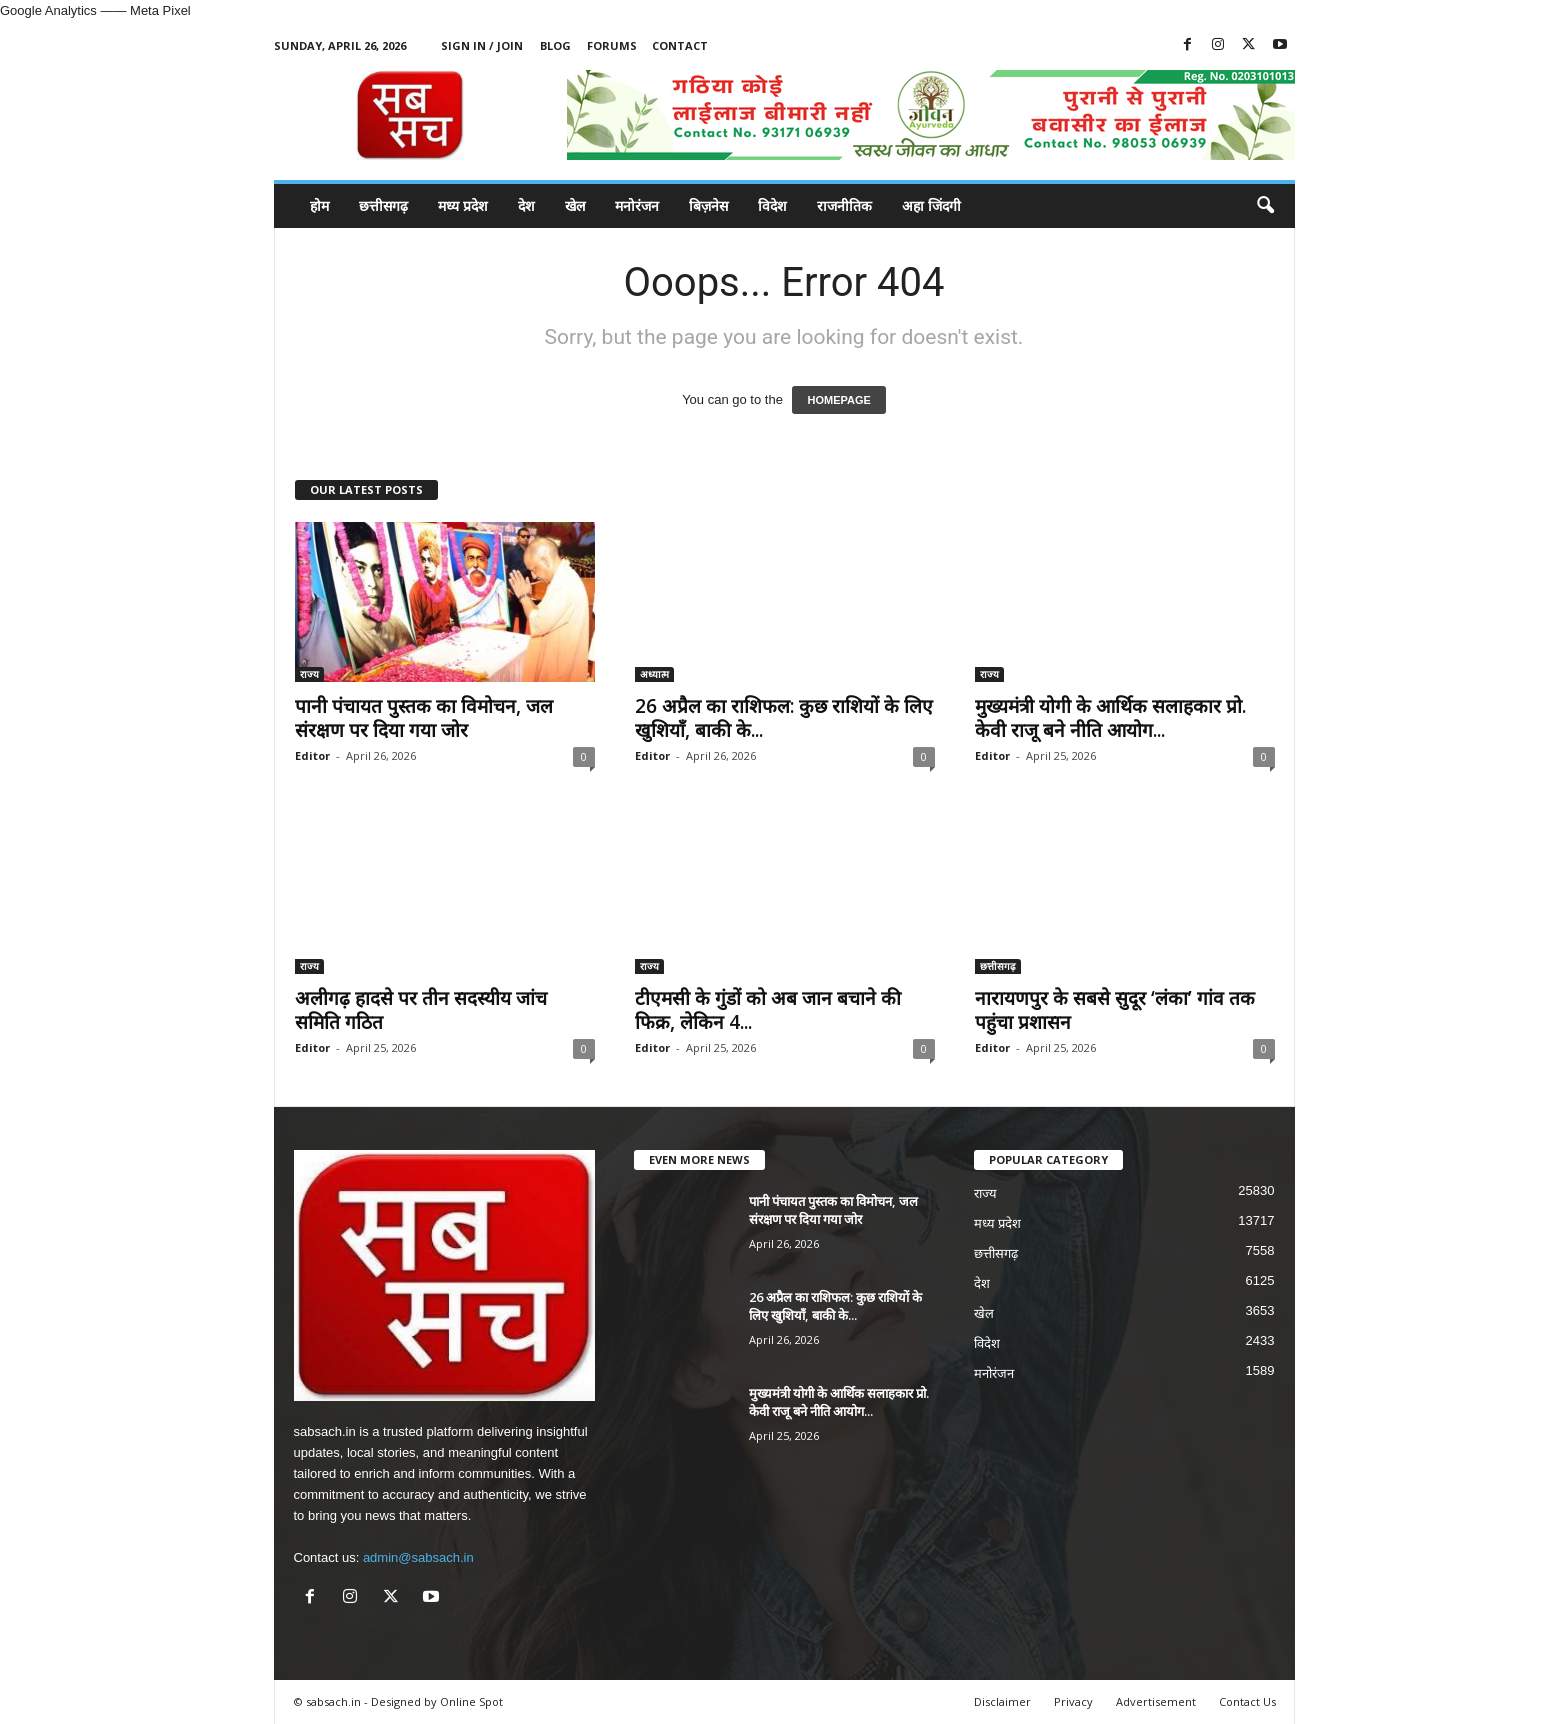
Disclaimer (1002, 1701)
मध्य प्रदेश (463, 205)
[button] (1265, 206)
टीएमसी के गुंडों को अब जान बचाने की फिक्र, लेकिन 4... (768, 1010)
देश (526, 205)
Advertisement (1156, 1701)
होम (319, 205)
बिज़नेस (708, 205)
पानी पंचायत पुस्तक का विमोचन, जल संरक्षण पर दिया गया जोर (424, 718)
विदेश (772, 205)
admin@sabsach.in (418, 1557)
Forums (612, 45)
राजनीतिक (844, 205)
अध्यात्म (654, 674)
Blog (555, 45)
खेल (575, 205)
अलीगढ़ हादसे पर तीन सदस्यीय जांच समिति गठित (421, 1010)
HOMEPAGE (838, 400)
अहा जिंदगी (931, 205)
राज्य (309, 674)
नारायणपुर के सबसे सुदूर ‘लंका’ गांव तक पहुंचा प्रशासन (1115, 1010)
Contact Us (1247, 1701)
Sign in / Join (482, 45)
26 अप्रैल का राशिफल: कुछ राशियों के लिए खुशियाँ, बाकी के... (784, 718)
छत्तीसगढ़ (383, 205)
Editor (312, 755)
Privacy (1073, 1701)
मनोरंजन (637, 205)
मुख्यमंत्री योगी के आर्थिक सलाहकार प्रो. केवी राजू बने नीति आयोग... (1110, 718)
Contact (680, 45)
